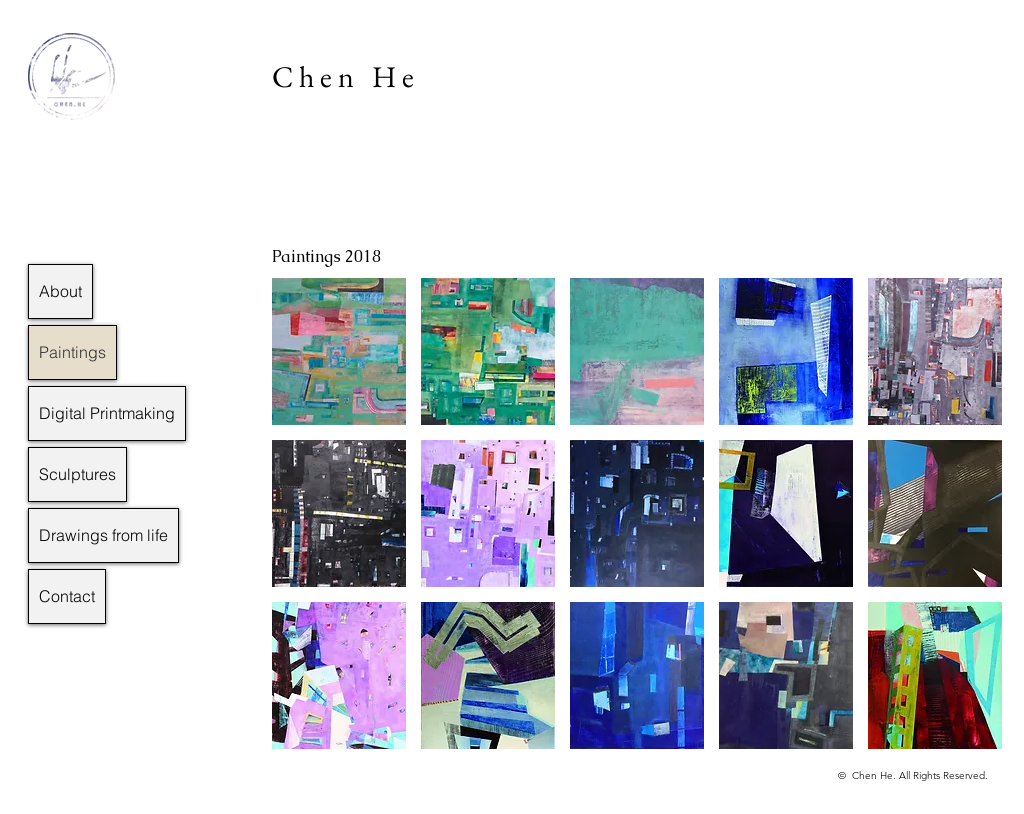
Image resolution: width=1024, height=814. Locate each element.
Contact (67, 596)
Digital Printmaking (107, 413)
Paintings (72, 352)
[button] (339, 351)
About (60, 291)
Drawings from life (103, 535)
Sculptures (77, 474)
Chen (316, 76)
